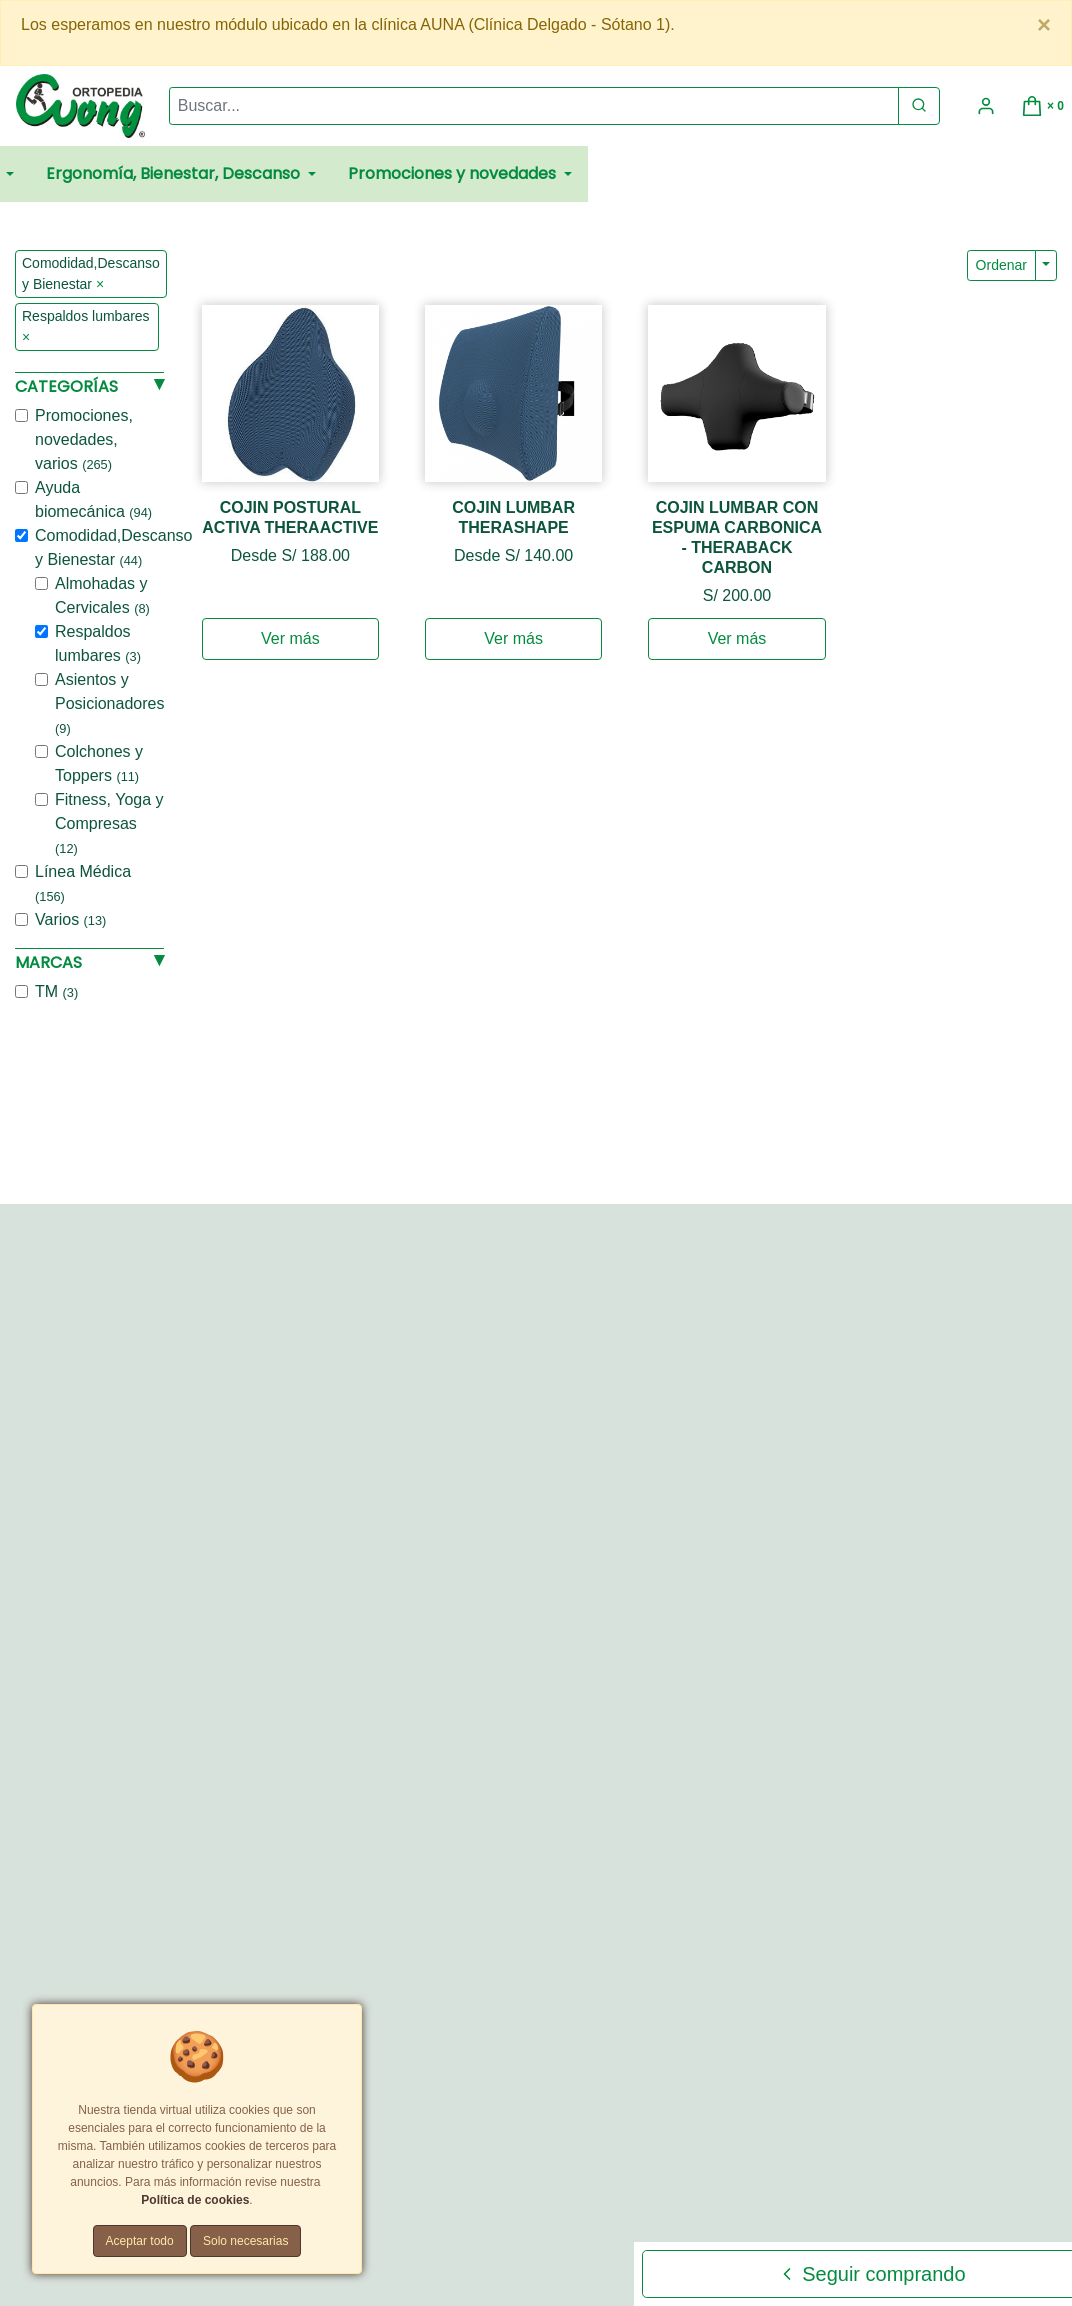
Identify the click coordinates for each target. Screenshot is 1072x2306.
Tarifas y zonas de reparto (544, 2173)
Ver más (290, 638)
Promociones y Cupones (390, 2173)
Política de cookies (195, 2200)
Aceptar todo (140, 2241)
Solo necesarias (245, 2241)
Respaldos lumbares (98, 643)
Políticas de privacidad (527, 2154)
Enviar (755, 1552)
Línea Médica (83, 883)
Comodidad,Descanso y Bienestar (113, 547)
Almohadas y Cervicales (102, 595)
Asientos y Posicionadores (109, 703)
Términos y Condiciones (385, 2154)
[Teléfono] (866, 1364)
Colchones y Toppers (99, 763)
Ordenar (1001, 265)
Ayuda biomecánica (93, 499)
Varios (70, 919)
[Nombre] (866, 1270)
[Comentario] (866, 1432)
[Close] (1044, 25)
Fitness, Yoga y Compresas (109, 823)
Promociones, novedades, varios (84, 439)
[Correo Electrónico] (866, 1317)
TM (56, 991)
